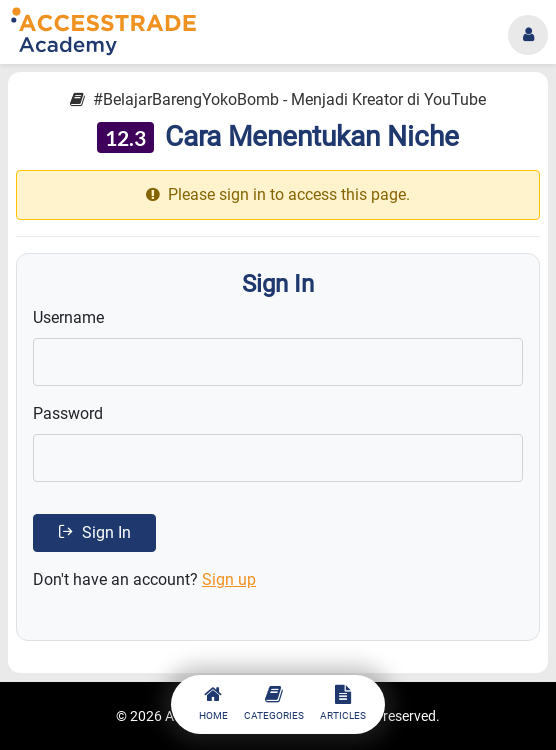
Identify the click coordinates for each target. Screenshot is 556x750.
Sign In (94, 532)
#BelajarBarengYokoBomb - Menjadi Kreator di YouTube (278, 99)
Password (68, 413)
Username (68, 317)
